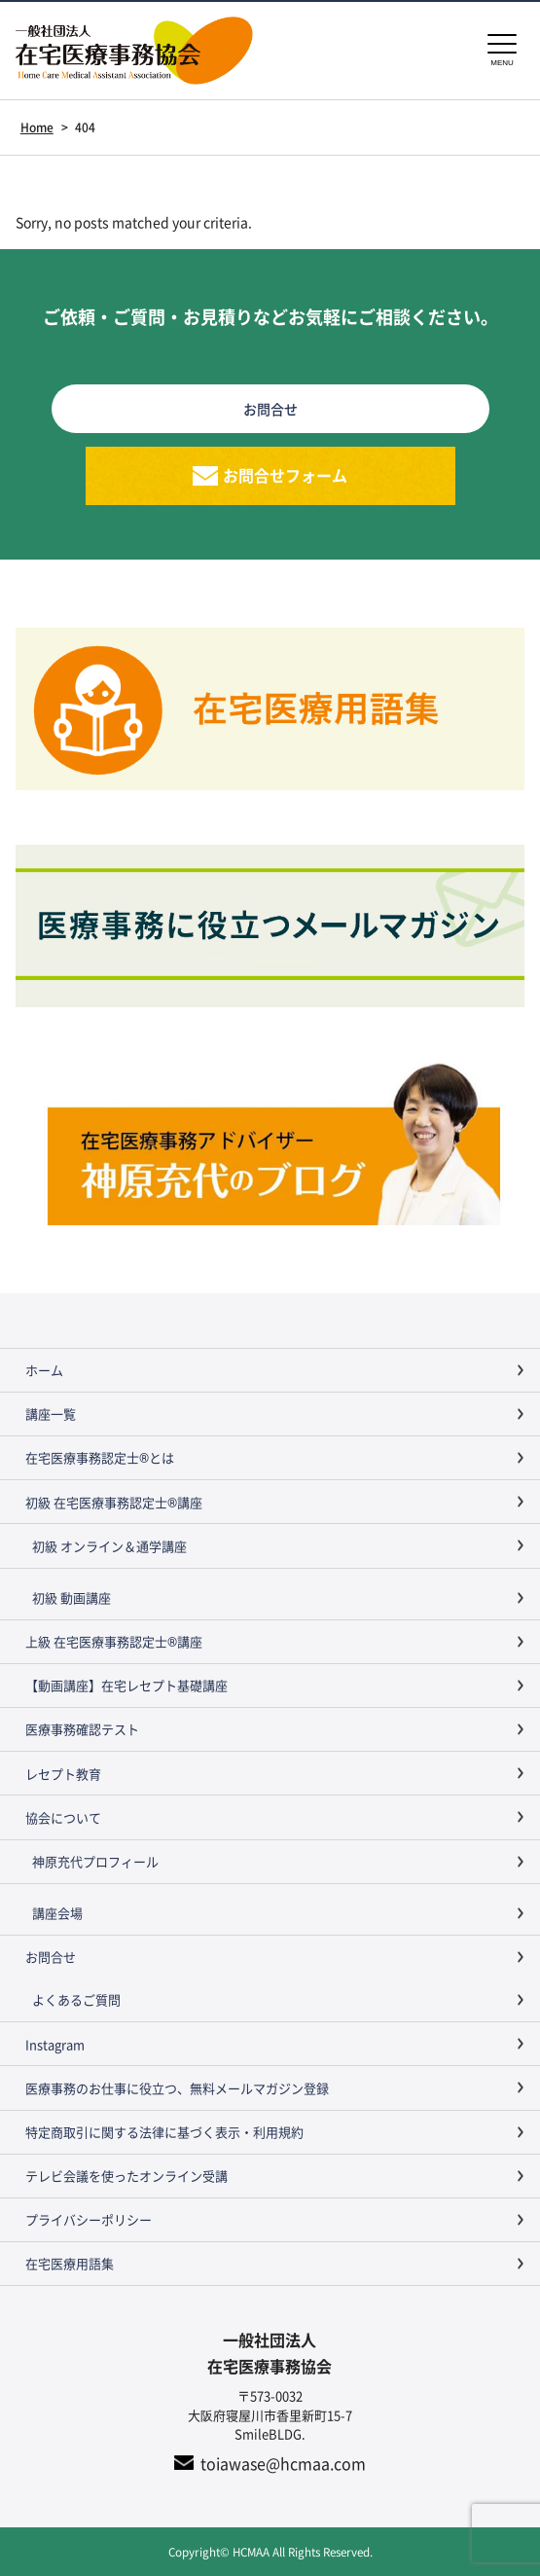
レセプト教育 (63, 1773)
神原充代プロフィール (95, 1861)
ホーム (44, 1370)
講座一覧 (50, 1413)
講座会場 (57, 1913)
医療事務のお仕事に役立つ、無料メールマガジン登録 (177, 2088)
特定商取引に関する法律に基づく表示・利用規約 (164, 2131)
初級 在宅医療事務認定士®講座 (113, 1502)
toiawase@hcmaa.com (283, 2463)
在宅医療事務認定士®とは (99, 1457)
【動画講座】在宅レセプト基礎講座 (126, 1685)
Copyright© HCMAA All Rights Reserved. (270, 2551)
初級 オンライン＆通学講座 (109, 1546)
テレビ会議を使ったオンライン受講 (126, 2175)
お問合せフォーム (285, 475)
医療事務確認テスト (82, 1729)
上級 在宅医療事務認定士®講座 (113, 1641)
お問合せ (50, 1956)
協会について (63, 1817)
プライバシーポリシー (88, 2219)
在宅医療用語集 (69, 2263)
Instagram (55, 2044)
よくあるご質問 (76, 1999)
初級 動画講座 (71, 1597)
